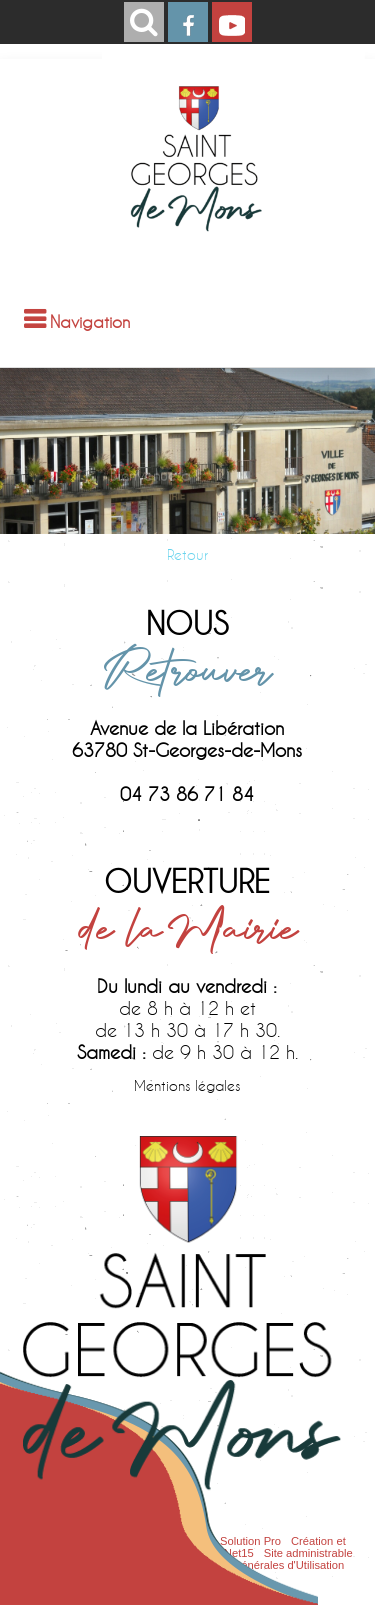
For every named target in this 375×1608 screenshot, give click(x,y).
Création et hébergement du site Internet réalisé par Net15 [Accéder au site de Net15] (183, 1547)
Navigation (90, 321)
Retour (187, 554)
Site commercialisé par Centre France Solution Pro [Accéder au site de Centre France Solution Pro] (155, 1541)
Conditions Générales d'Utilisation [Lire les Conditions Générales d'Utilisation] (261, 1565)
